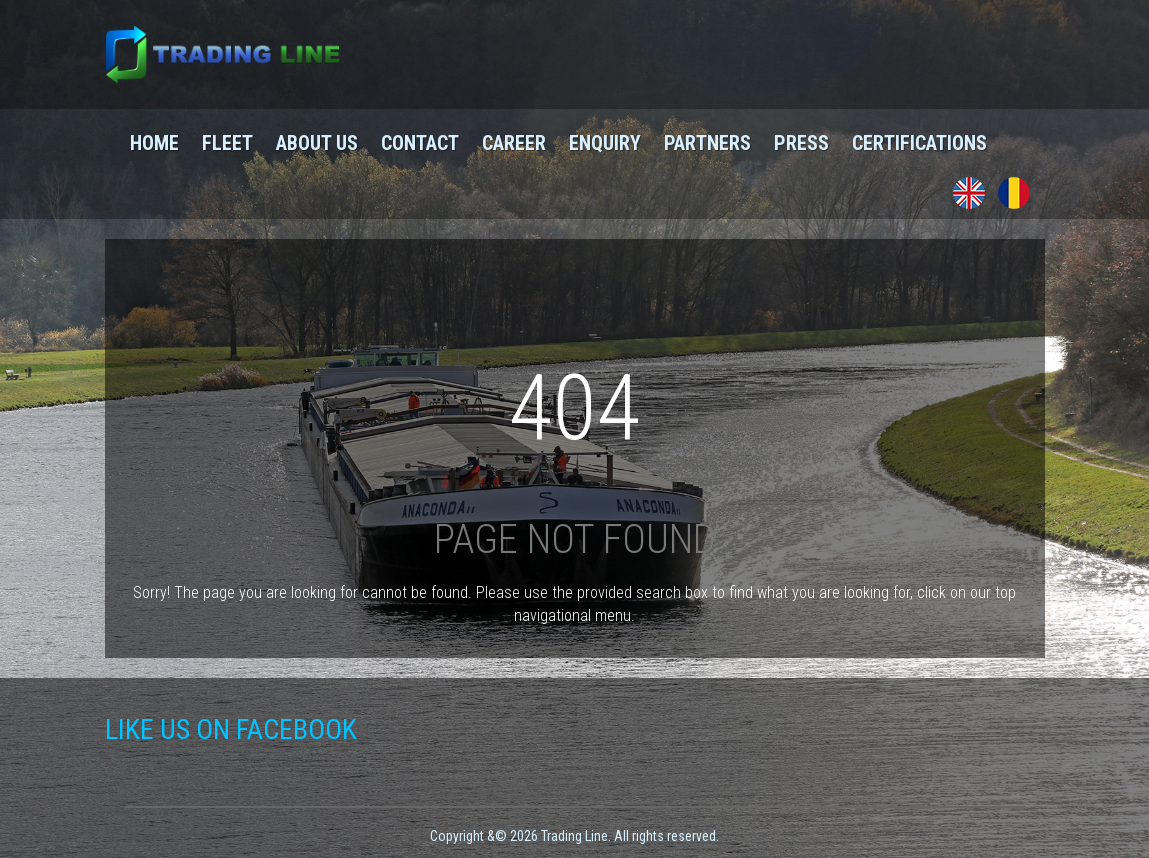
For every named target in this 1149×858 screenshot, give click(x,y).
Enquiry (605, 143)
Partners (707, 143)
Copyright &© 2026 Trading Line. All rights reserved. (574, 836)
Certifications (919, 143)
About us (317, 143)
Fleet (227, 143)
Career (514, 143)
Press (801, 143)
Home (154, 143)
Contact (420, 143)
